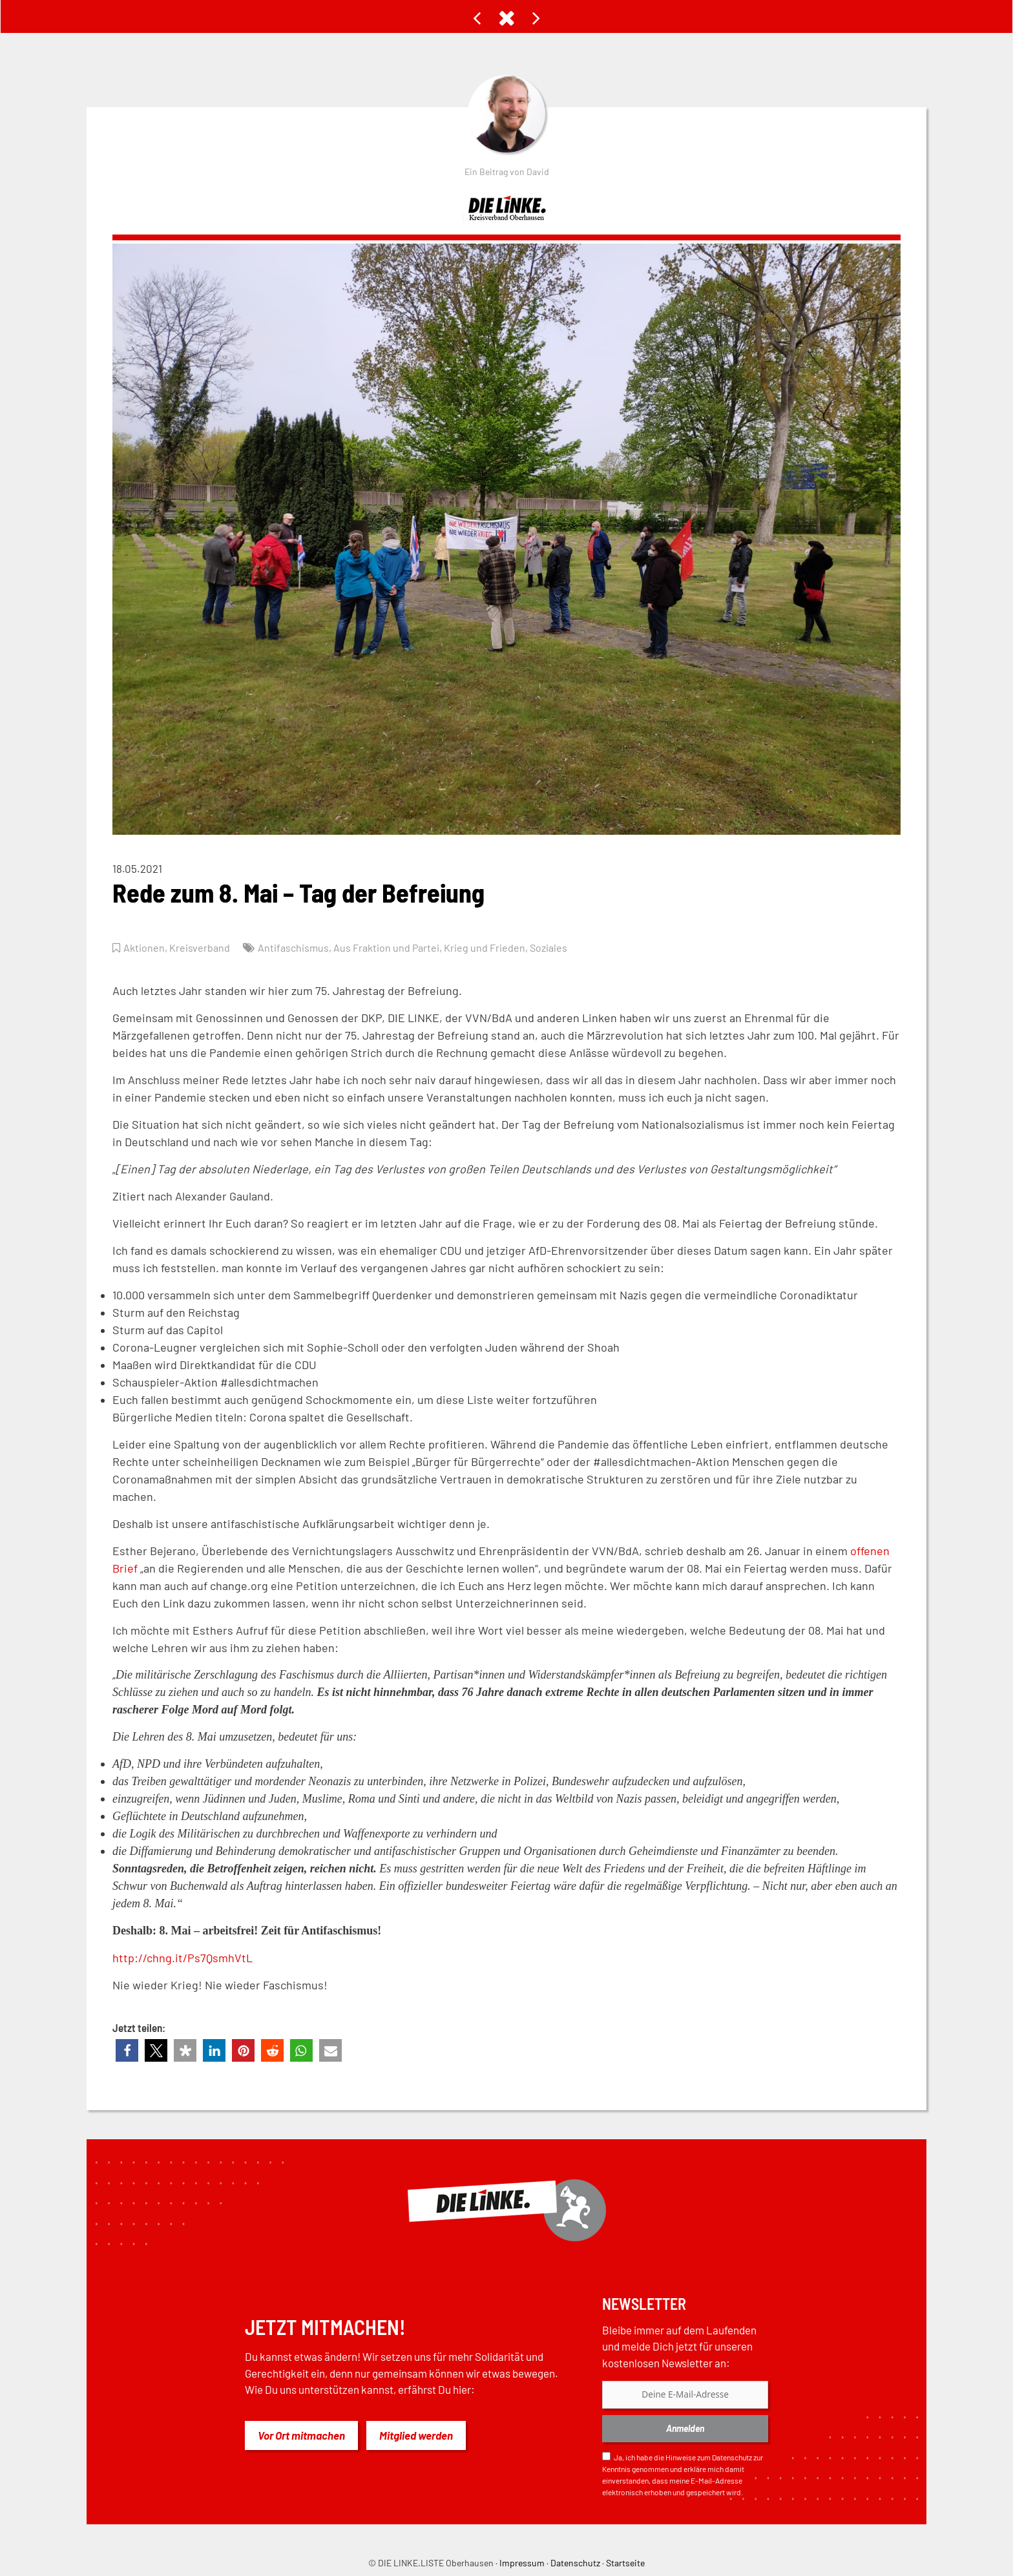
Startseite (625, 2562)
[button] (127, 2050)
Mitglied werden (416, 2435)
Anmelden (685, 2428)
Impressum (522, 2562)
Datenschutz (732, 2457)
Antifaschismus (295, 947)
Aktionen (144, 947)
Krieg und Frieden (491, 947)
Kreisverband (200, 947)
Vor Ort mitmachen (301, 2435)
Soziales (556, 947)
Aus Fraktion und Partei (391, 947)
